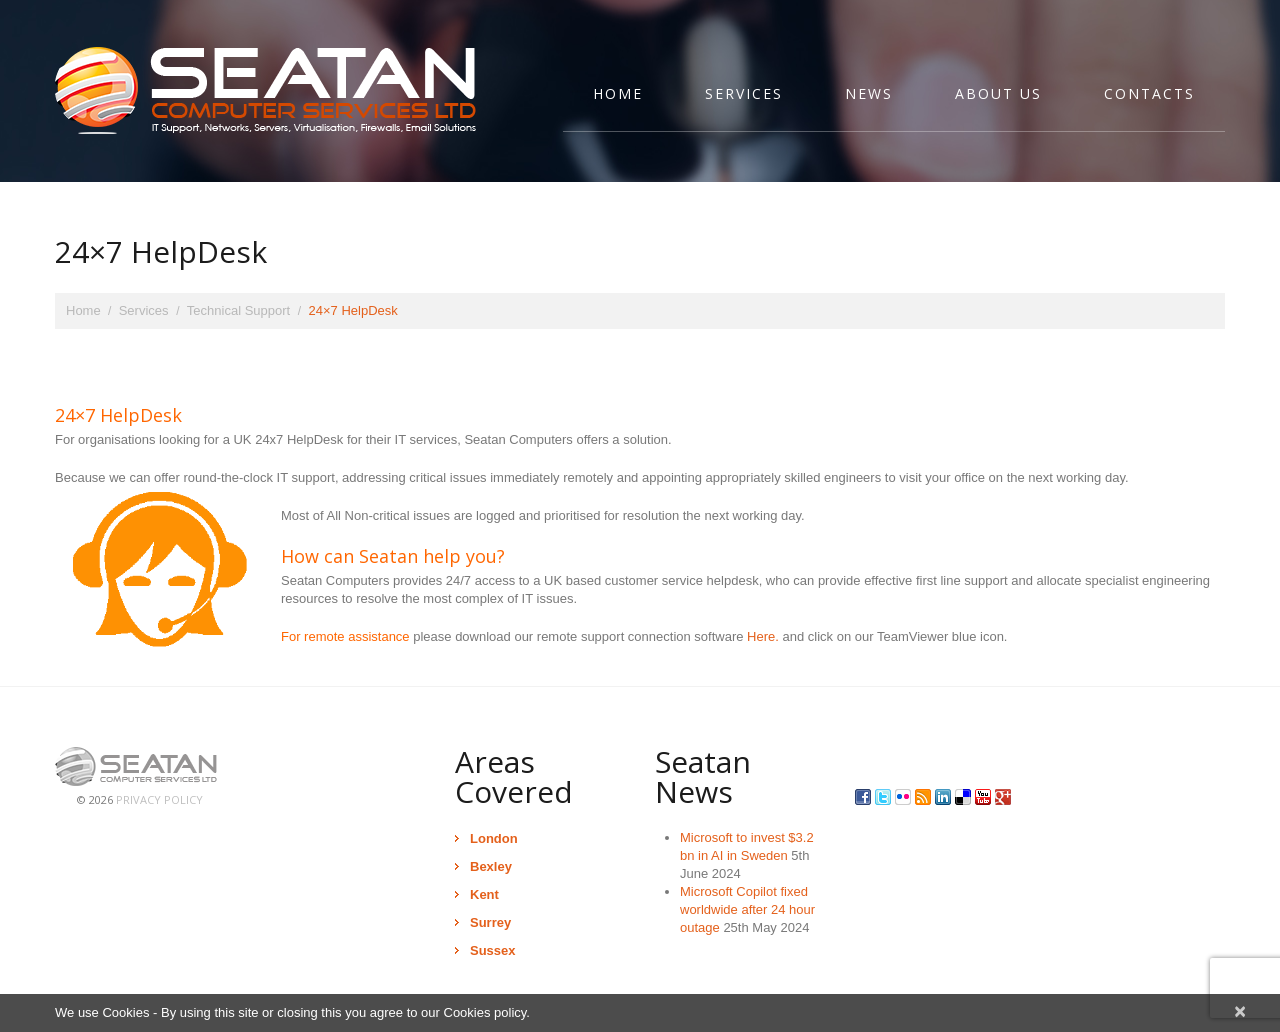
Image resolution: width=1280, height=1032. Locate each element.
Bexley (491, 866)
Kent (484, 894)
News (869, 93)
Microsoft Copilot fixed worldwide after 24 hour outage (747, 909)
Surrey (490, 922)
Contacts (1149, 93)
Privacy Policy (159, 799)
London (494, 838)
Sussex (493, 950)
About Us (998, 93)
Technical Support (238, 310)
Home (618, 93)
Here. (763, 636)
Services (744, 93)
